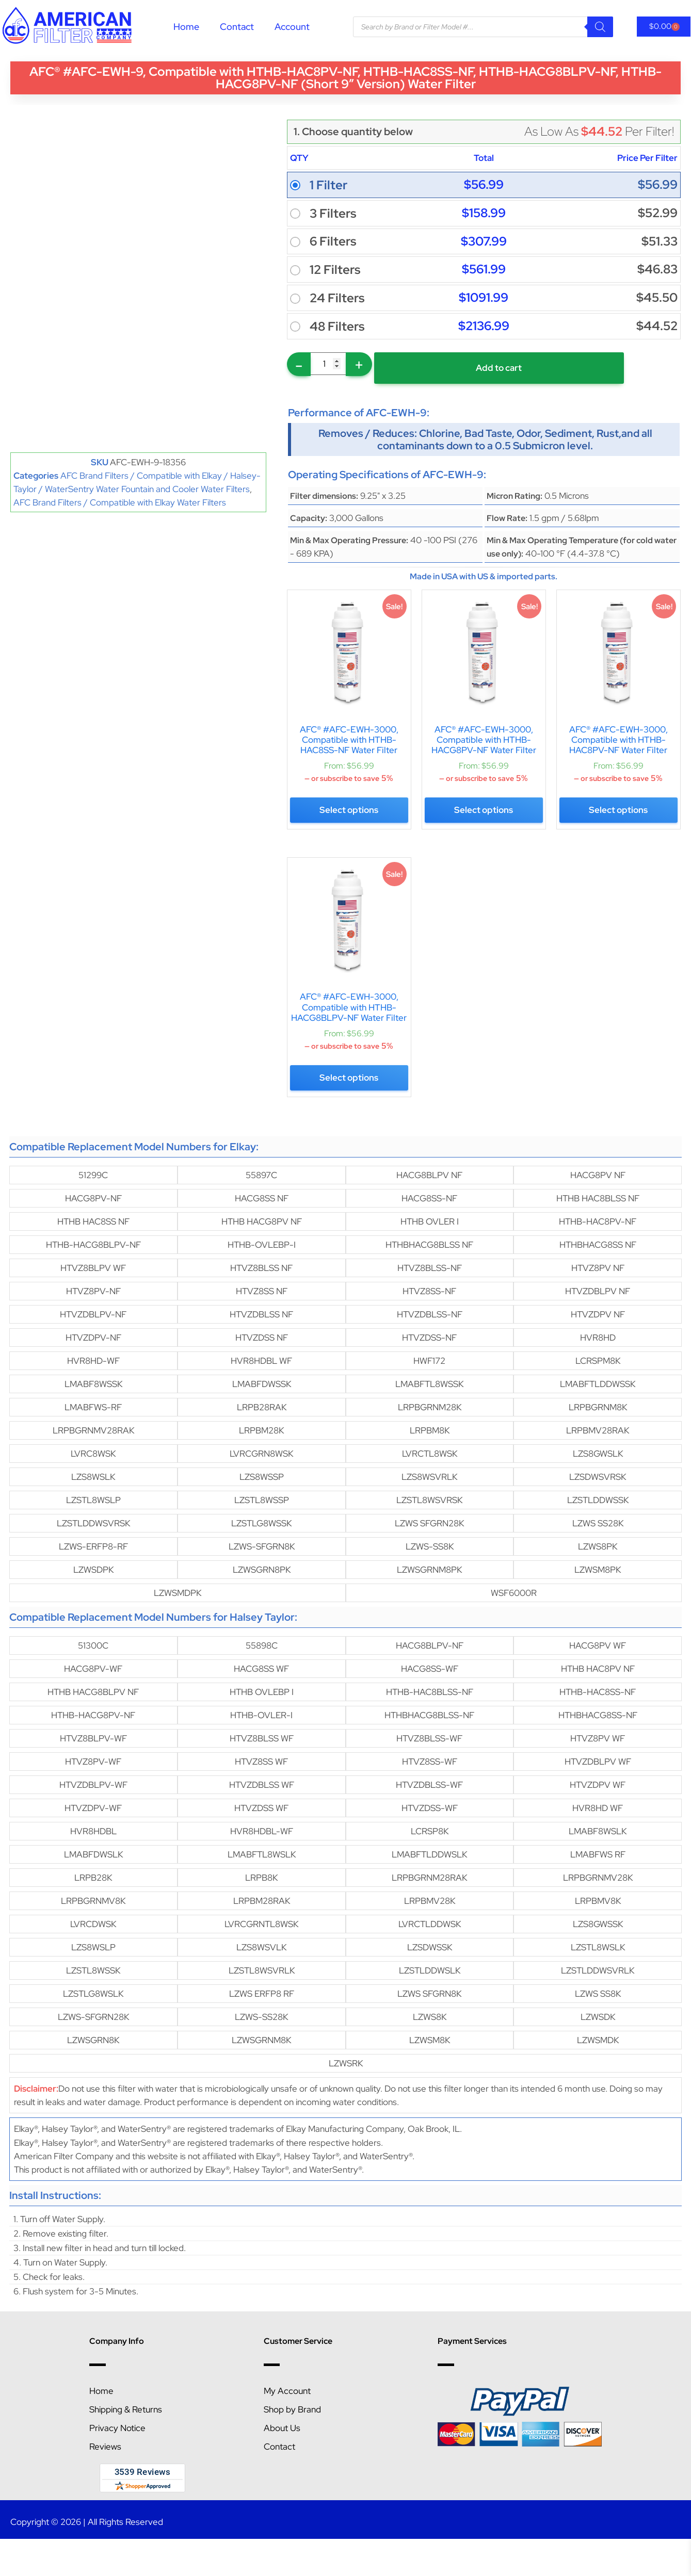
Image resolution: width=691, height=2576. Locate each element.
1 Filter (328, 185)
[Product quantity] (328, 364)
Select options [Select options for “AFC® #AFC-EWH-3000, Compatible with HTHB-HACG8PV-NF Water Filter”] (483, 812)
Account (292, 26)
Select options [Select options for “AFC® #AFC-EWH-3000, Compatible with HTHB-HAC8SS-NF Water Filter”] (348, 812)
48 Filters (337, 326)
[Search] (600, 27)
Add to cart (470, 368)
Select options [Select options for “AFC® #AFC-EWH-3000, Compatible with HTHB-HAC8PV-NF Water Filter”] (618, 812)
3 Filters (333, 213)
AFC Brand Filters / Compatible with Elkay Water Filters (119, 502)
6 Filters (333, 241)
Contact (237, 26)
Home (186, 26)
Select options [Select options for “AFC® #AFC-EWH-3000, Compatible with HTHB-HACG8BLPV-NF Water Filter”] (348, 1074)
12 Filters (335, 270)
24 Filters (337, 298)
